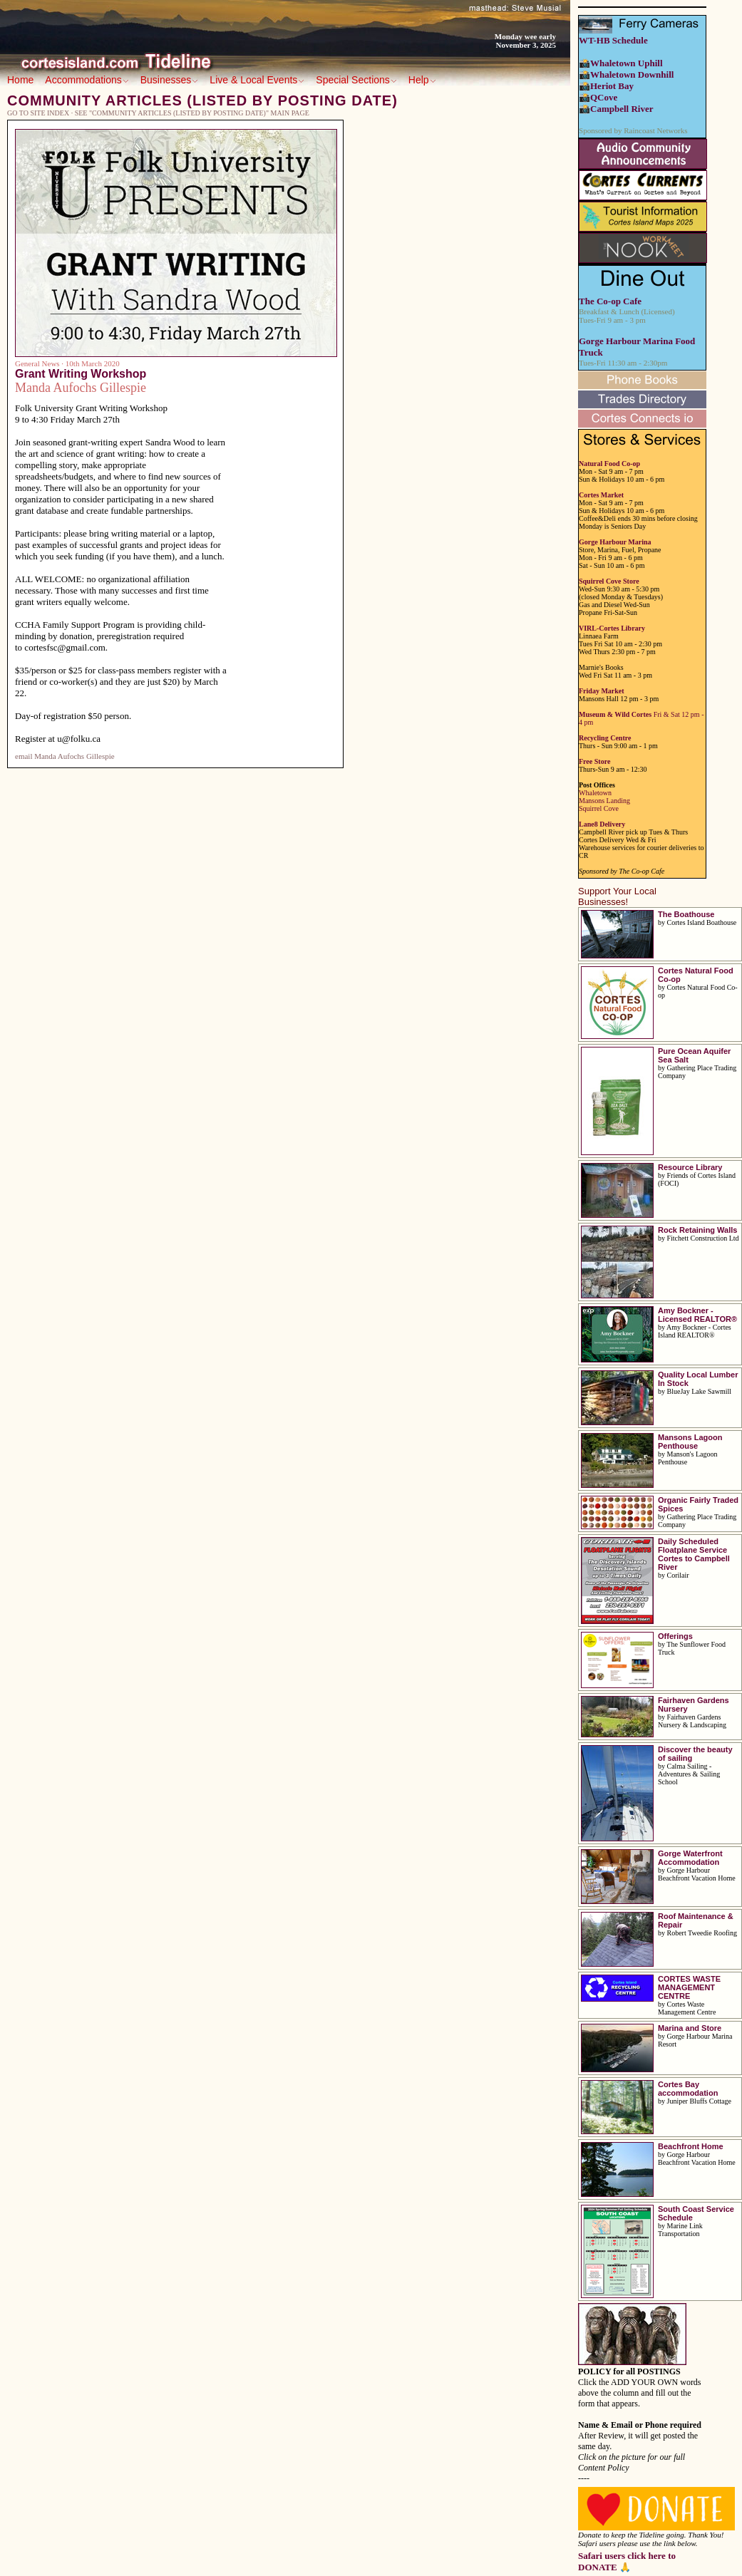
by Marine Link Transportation (680, 2230)
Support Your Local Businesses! (617, 896)
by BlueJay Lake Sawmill (694, 1391)
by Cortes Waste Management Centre (687, 2008)
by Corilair (673, 1575)
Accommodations (86, 80)
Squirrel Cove (599, 808)
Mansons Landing (604, 801)
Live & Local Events (257, 80)
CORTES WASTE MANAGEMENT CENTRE (689, 1987)
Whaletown (595, 793)
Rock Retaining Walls (697, 1230)
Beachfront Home (690, 2146)
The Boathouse (686, 914)
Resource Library (690, 1167)
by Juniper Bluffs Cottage (694, 2101)
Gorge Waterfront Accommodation (690, 1857)
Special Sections (356, 80)
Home (20, 80)
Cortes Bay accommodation (688, 2088)
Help (422, 80)
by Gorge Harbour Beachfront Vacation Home (697, 1874)
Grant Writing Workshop (80, 374)
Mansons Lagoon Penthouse (690, 1441)
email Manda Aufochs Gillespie (65, 756)
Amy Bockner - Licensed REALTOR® (697, 1314)
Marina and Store (689, 2028)
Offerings (675, 1636)
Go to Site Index (38, 113)
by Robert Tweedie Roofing (697, 1933)
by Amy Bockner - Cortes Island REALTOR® (694, 1331)
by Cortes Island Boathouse (697, 922)
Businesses (169, 80)
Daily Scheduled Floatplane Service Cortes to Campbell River (694, 1554)
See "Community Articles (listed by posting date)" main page (192, 113)
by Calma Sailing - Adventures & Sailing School (689, 1774)
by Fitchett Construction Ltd (698, 1238)
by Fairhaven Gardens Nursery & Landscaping (692, 1721)
